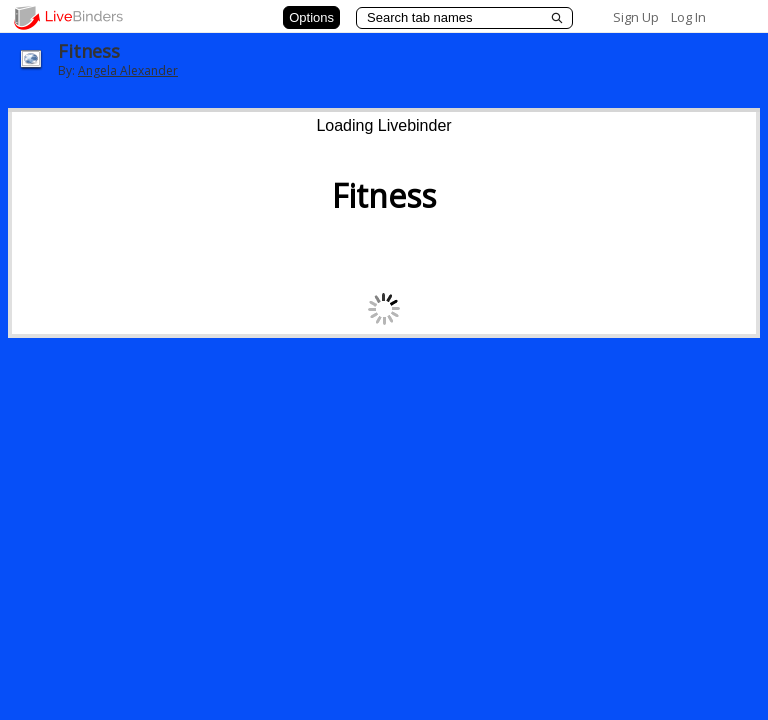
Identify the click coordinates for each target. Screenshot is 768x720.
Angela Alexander (128, 70)
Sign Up (636, 17)
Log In (688, 17)
